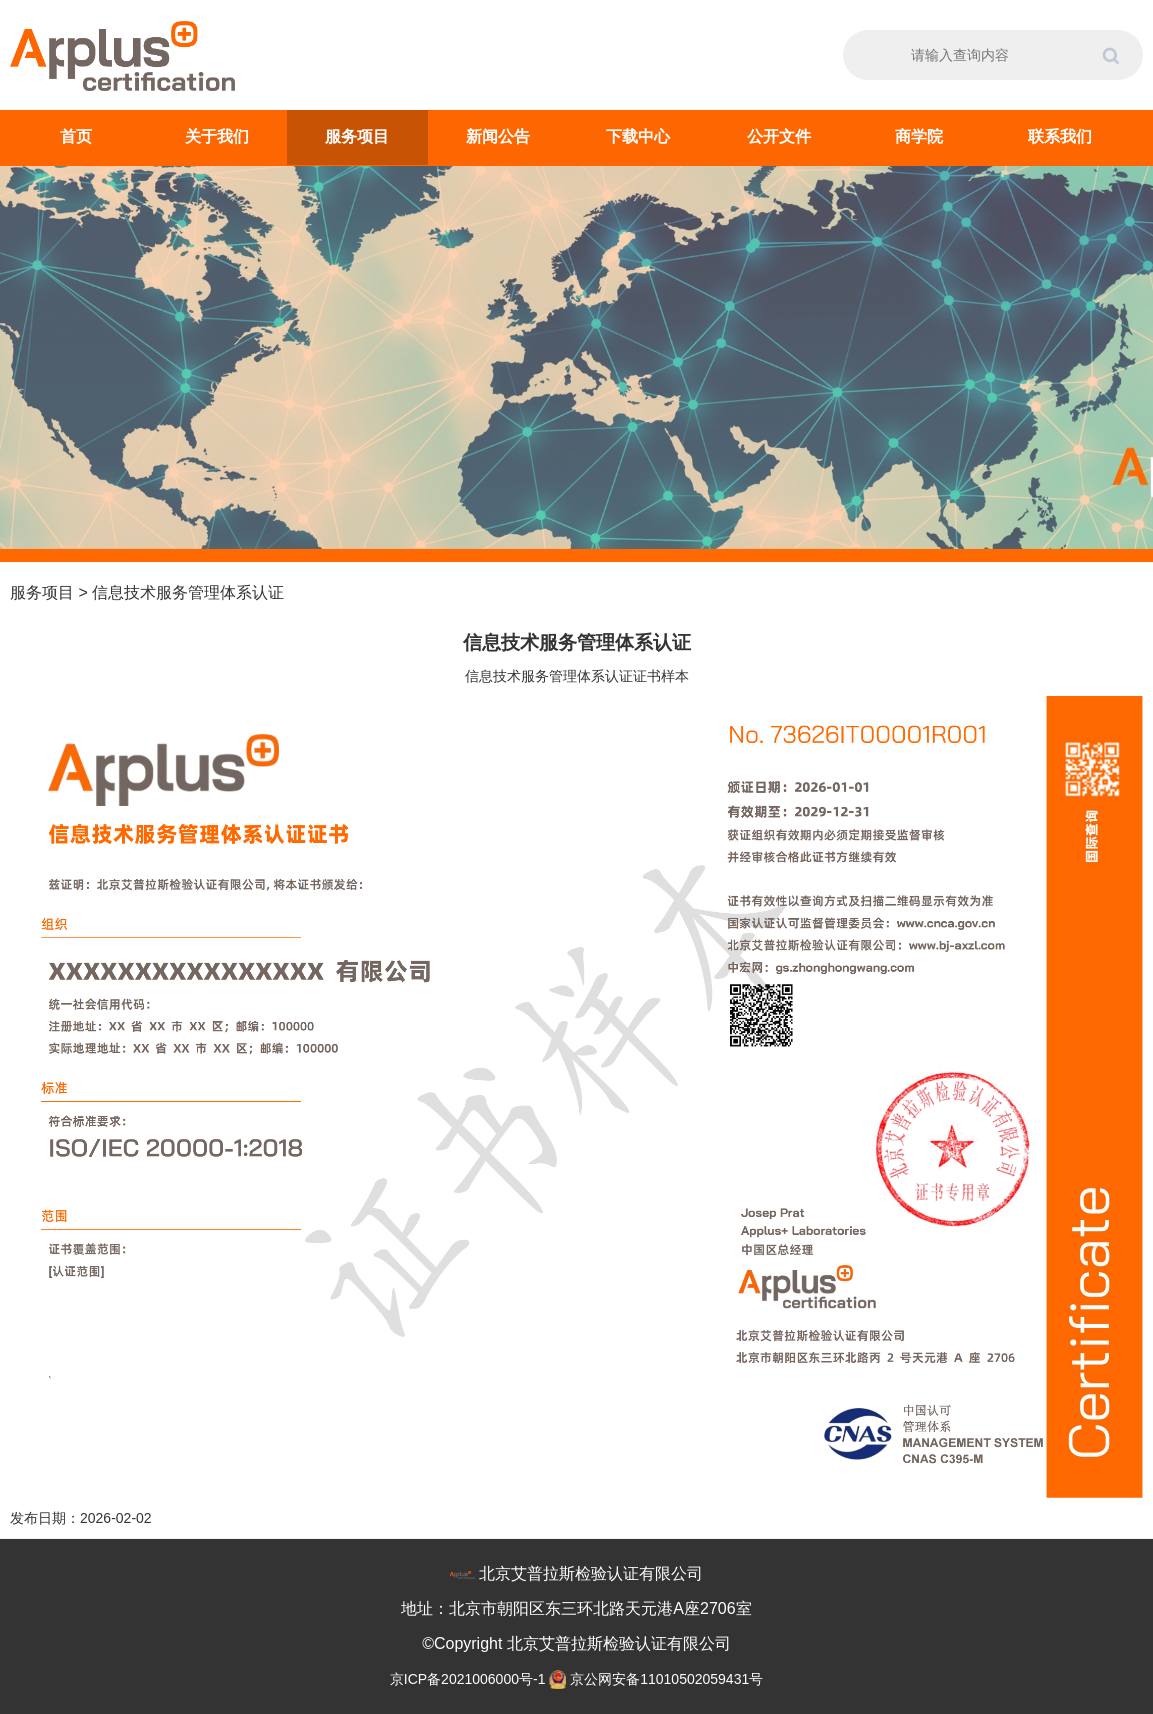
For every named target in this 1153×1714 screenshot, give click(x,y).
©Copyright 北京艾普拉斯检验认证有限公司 (576, 1643)
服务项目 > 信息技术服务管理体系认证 (147, 592)
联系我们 (1060, 136)
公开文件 (779, 136)
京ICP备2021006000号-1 (470, 1679)
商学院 (919, 136)
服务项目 (357, 136)
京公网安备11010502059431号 (666, 1679)
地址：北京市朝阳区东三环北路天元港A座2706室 (576, 1608)
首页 (76, 136)
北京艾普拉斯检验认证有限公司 (591, 1573)
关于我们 (217, 136)
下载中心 (638, 136)
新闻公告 (498, 136)
